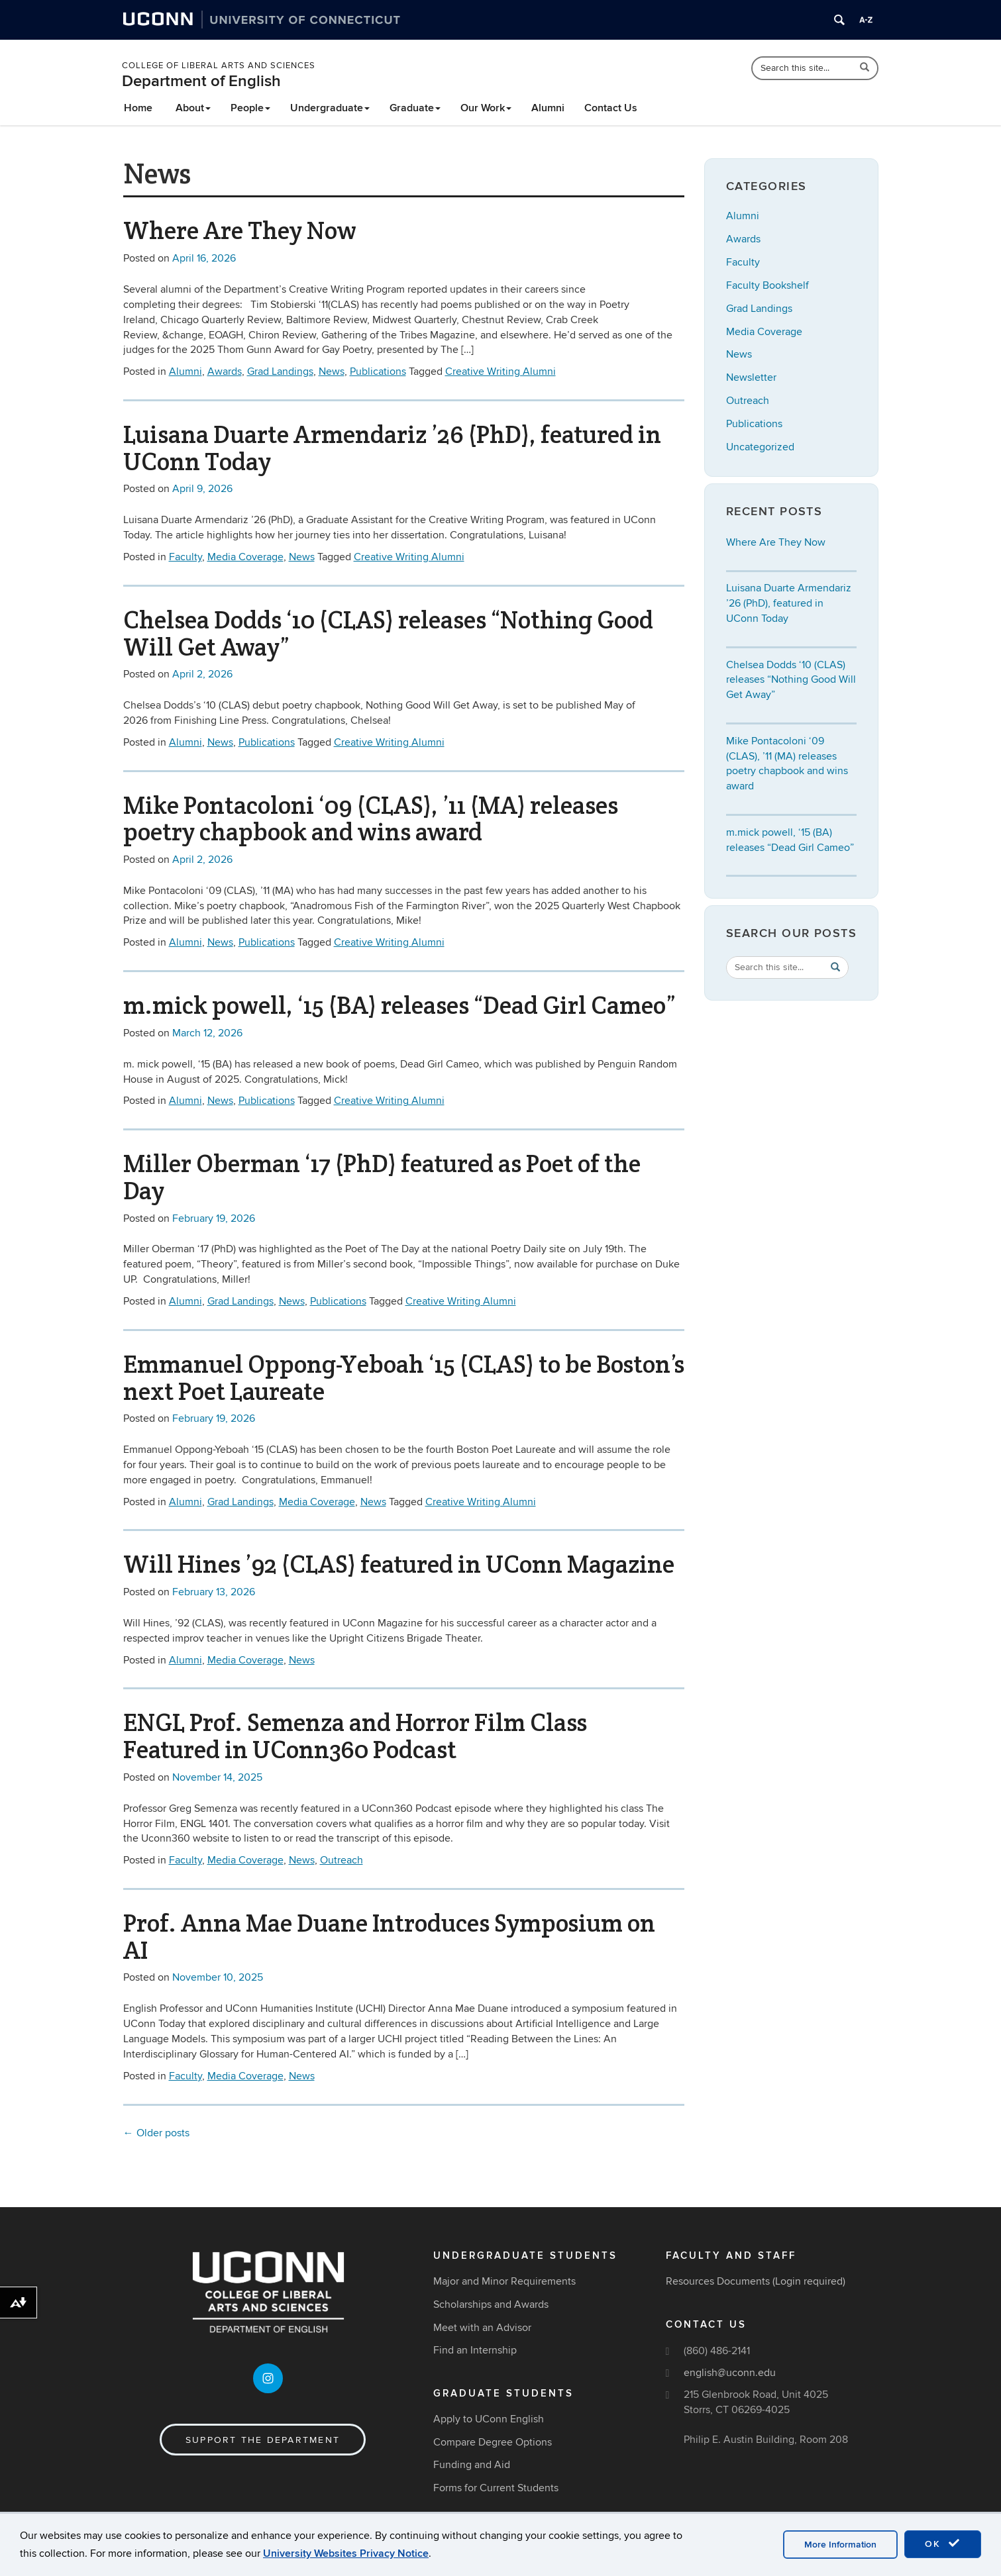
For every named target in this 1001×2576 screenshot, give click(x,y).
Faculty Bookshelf (767, 285)
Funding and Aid (471, 2464)
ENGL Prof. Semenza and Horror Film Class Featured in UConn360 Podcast (355, 1736)
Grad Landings (280, 371)
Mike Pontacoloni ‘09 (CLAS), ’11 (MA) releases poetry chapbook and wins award (370, 818)
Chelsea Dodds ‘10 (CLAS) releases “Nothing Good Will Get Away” (388, 633)
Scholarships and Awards (491, 2304)
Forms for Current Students (495, 2488)
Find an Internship (475, 2350)
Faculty (185, 557)
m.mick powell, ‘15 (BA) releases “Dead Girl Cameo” (399, 1005)
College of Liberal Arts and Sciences (218, 65)
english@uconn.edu (730, 2372)
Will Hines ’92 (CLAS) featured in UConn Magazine (398, 1564)
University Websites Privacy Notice (346, 2553)
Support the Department (262, 2440)
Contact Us (610, 108)
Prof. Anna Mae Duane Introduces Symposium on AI (389, 1936)
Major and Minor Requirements (504, 2281)
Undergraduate (330, 108)
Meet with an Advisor (482, 2327)
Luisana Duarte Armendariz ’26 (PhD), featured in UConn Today (392, 448)
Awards (224, 371)
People (250, 108)
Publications (378, 371)
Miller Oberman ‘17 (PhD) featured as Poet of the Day (382, 1177)
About (193, 108)
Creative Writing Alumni (500, 371)
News (331, 371)
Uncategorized (760, 447)
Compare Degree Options (492, 2442)
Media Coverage (245, 557)
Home (138, 108)
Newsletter (751, 377)
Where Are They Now (239, 230)
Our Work (485, 108)
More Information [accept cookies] (840, 2544)
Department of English (201, 81)
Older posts (156, 2133)
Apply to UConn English (488, 2419)
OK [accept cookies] (943, 2544)
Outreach (341, 1860)
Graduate (415, 108)
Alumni (547, 108)
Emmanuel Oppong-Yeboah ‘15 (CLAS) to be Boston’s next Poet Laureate (403, 1377)
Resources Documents (718, 2281)
